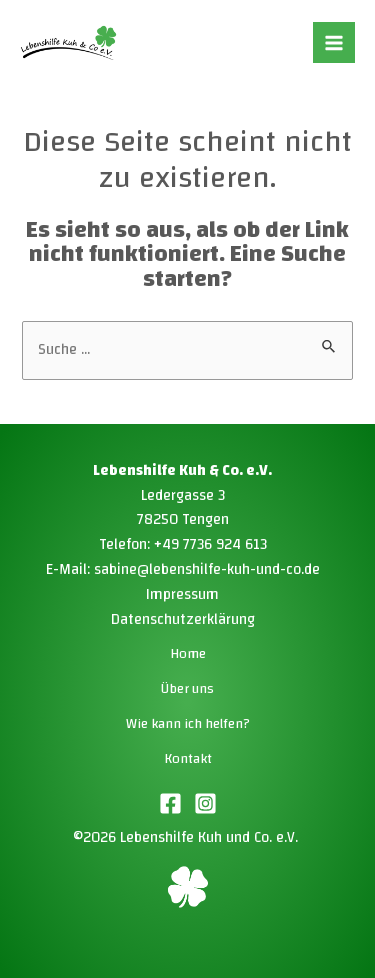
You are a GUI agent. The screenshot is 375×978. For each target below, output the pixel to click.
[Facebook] (170, 803)
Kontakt (188, 759)
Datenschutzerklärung (183, 619)
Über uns (187, 689)
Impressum (182, 594)
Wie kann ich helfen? (188, 724)
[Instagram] (205, 803)
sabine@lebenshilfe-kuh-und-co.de (207, 569)
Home (188, 654)
